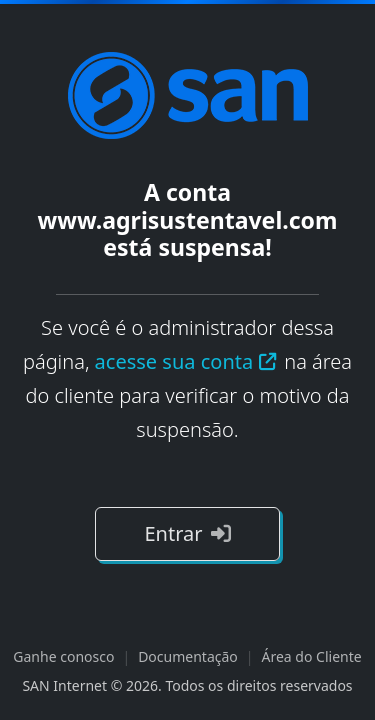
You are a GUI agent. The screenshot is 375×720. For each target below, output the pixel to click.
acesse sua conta (187, 361)
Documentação (188, 656)
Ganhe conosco (63, 656)
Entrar (187, 533)
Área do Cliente (312, 656)
